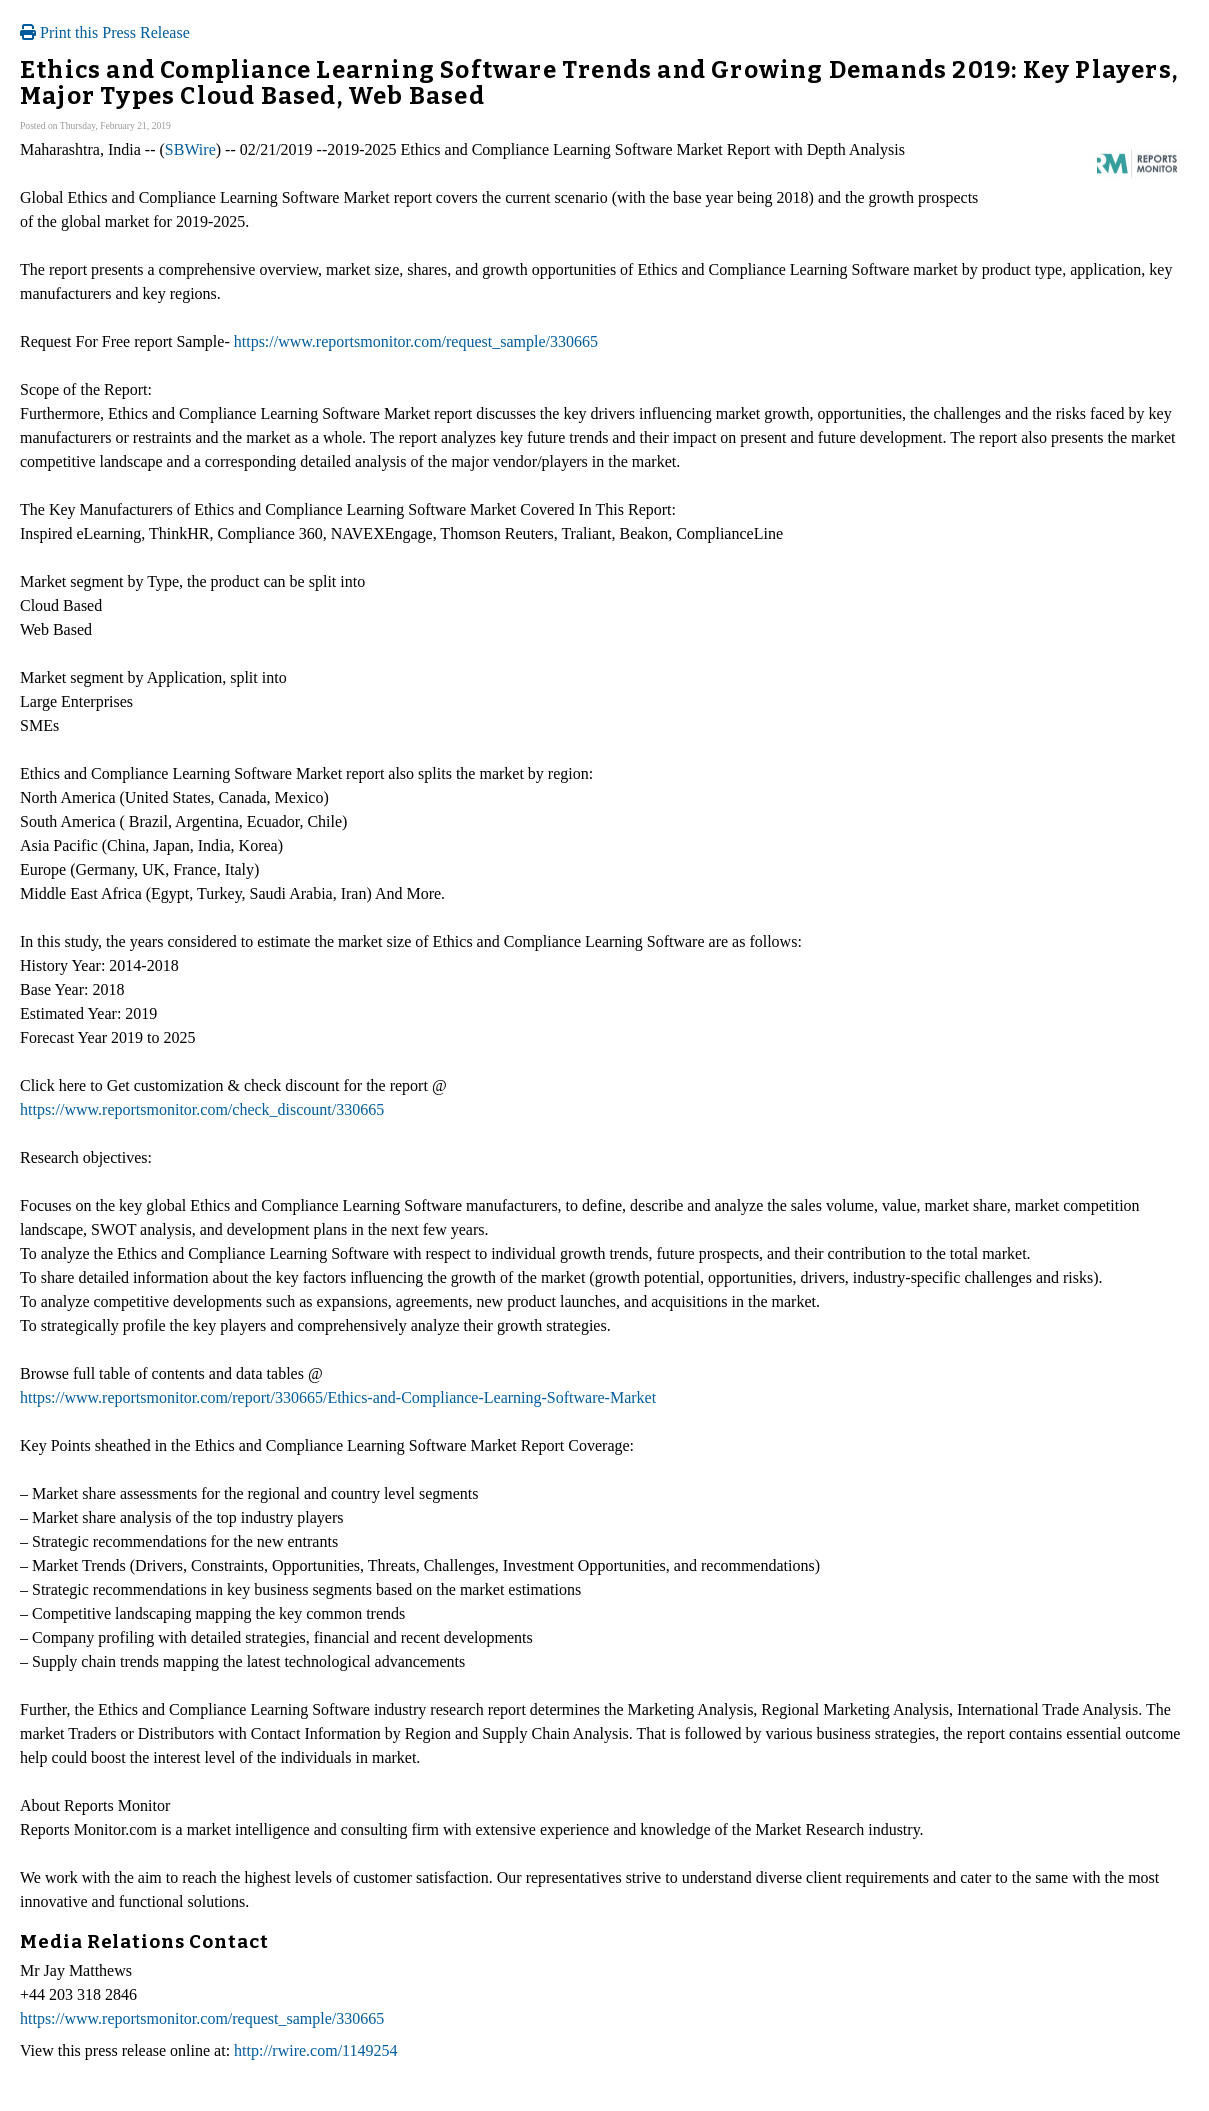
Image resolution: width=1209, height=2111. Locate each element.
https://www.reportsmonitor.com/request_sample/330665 (416, 341)
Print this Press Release (105, 32)
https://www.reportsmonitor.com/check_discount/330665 (202, 1109)
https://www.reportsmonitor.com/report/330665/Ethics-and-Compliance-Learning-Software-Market (338, 1397)
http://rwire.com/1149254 (315, 2050)
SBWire (190, 149)
